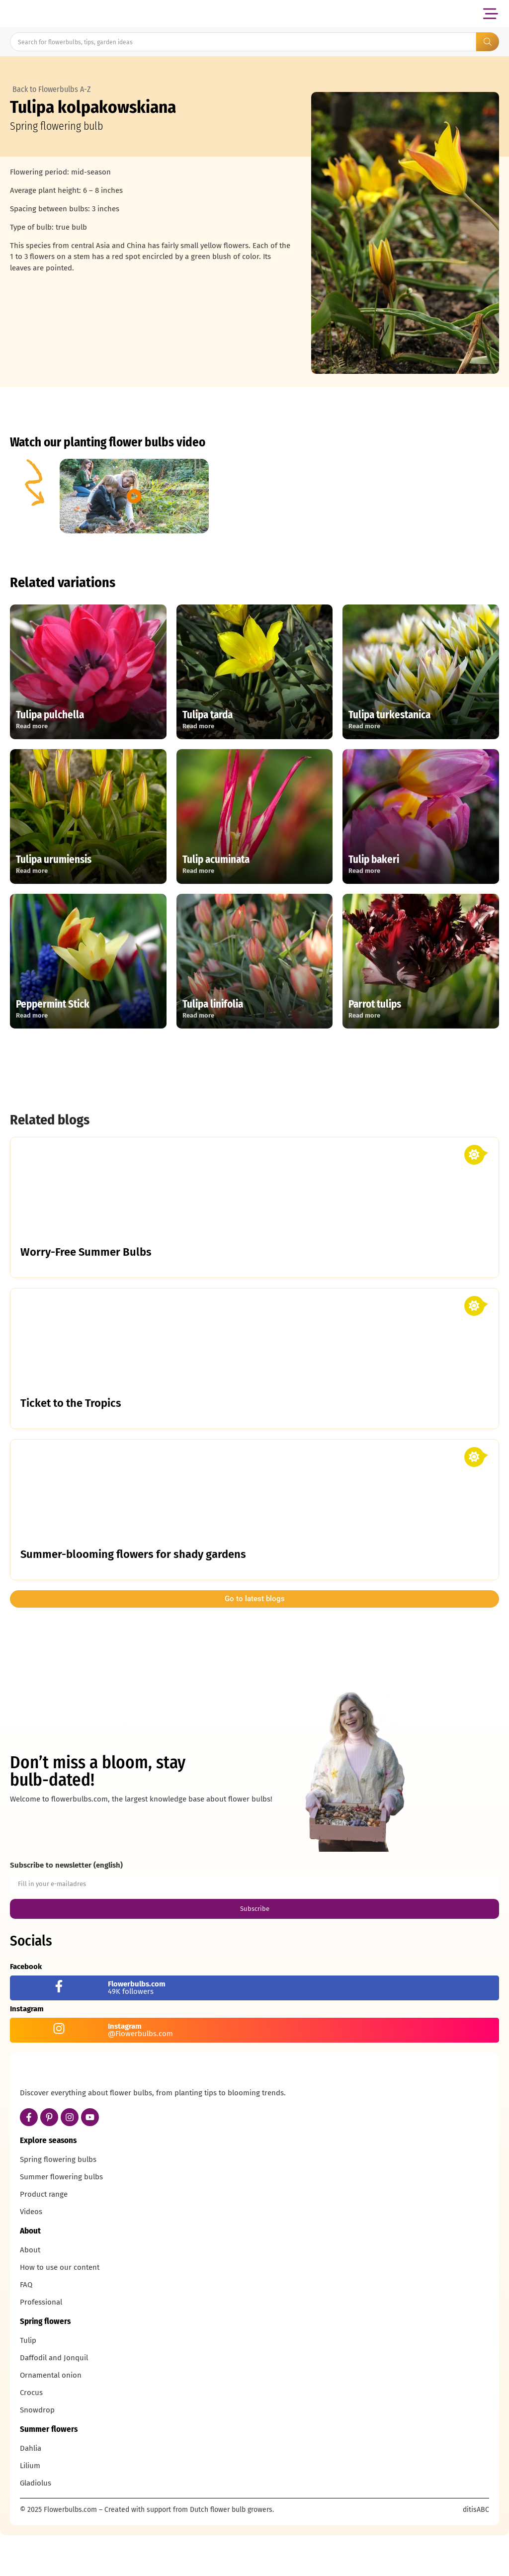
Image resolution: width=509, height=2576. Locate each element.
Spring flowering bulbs (58, 2202)
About (30, 2293)
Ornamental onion (51, 2418)
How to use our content (59, 2310)
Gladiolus (35, 2526)
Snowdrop (37, 2453)
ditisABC (476, 2553)
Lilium (30, 2508)
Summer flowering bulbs (61, 2220)
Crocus (31, 2435)
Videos (31, 2254)
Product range (44, 2237)
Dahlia (30, 2491)
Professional (41, 2345)
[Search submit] (487, 41)
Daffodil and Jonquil (54, 2401)
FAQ (26, 2327)
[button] (490, 13)
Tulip (28, 2383)
